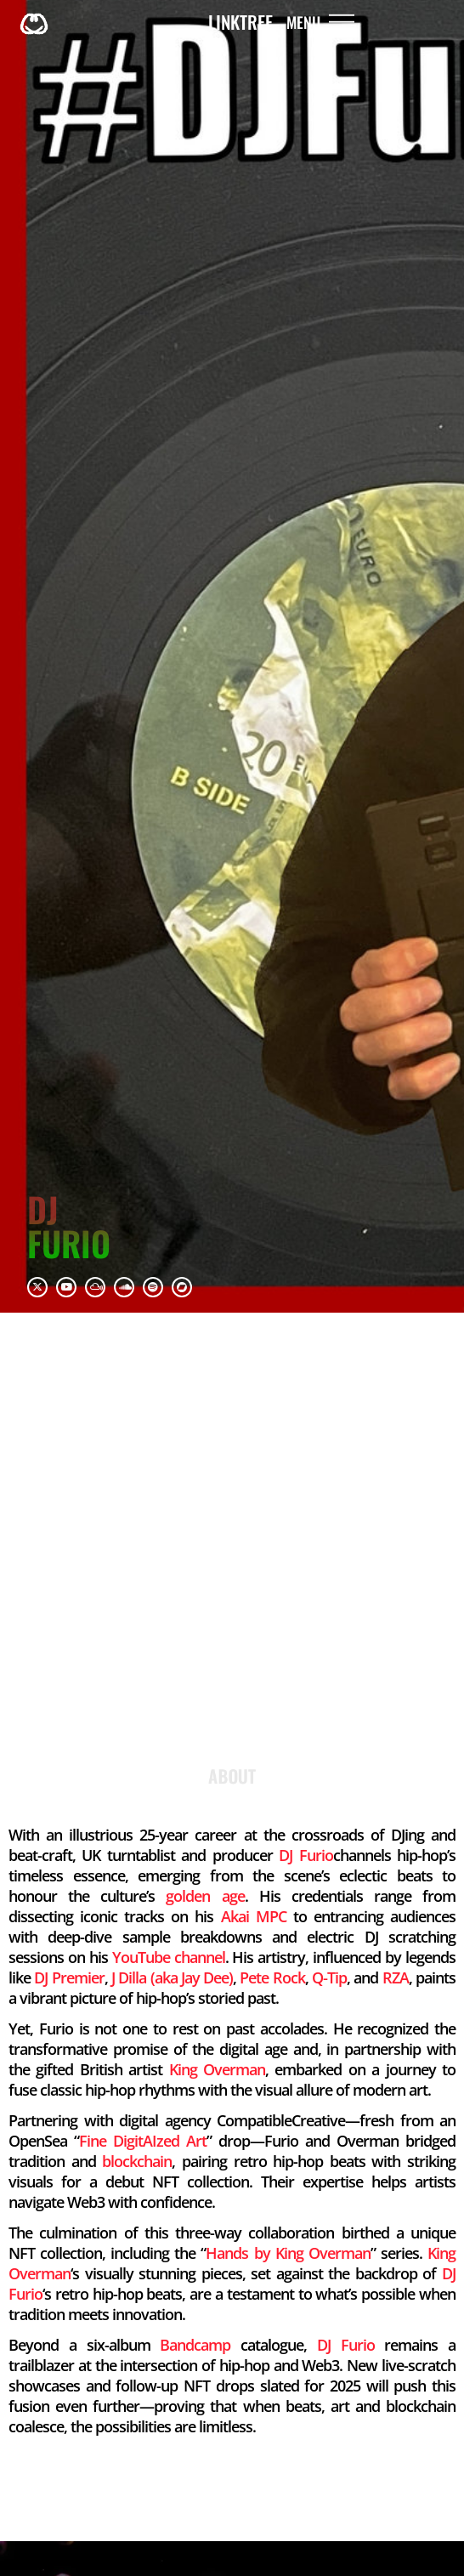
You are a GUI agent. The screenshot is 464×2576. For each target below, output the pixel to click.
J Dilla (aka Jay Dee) (172, 1977)
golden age (205, 1896)
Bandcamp (195, 2345)
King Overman (217, 2069)
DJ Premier (69, 1977)
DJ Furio (305, 1855)
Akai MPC (253, 1916)
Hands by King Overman (288, 2253)
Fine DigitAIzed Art (143, 2141)
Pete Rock (272, 1977)
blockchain (137, 2161)
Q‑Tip (329, 1977)
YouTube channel (168, 1957)
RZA (395, 1977)
